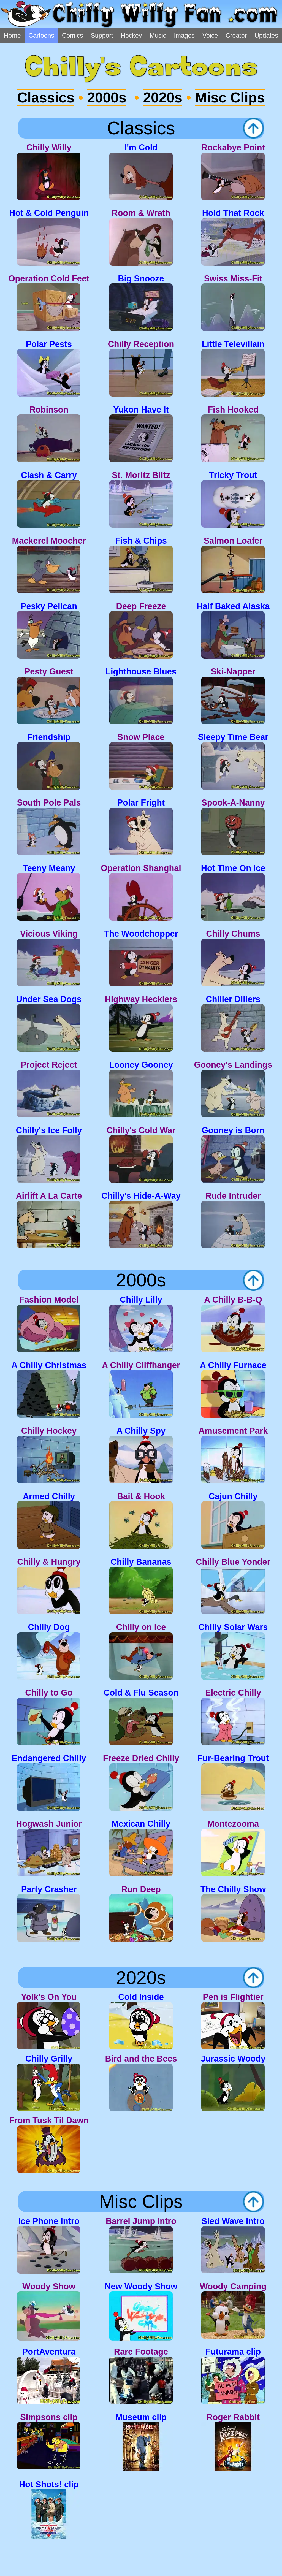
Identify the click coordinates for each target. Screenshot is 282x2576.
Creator (236, 35)
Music (158, 35)
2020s (162, 97)
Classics (46, 97)
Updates (266, 35)
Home (12, 35)
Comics (72, 35)
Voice (210, 35)
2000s (106, 97)
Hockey (131, 35)
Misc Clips (230, 97)
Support (102, 35)
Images (184, 35)
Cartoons (41, 35)
